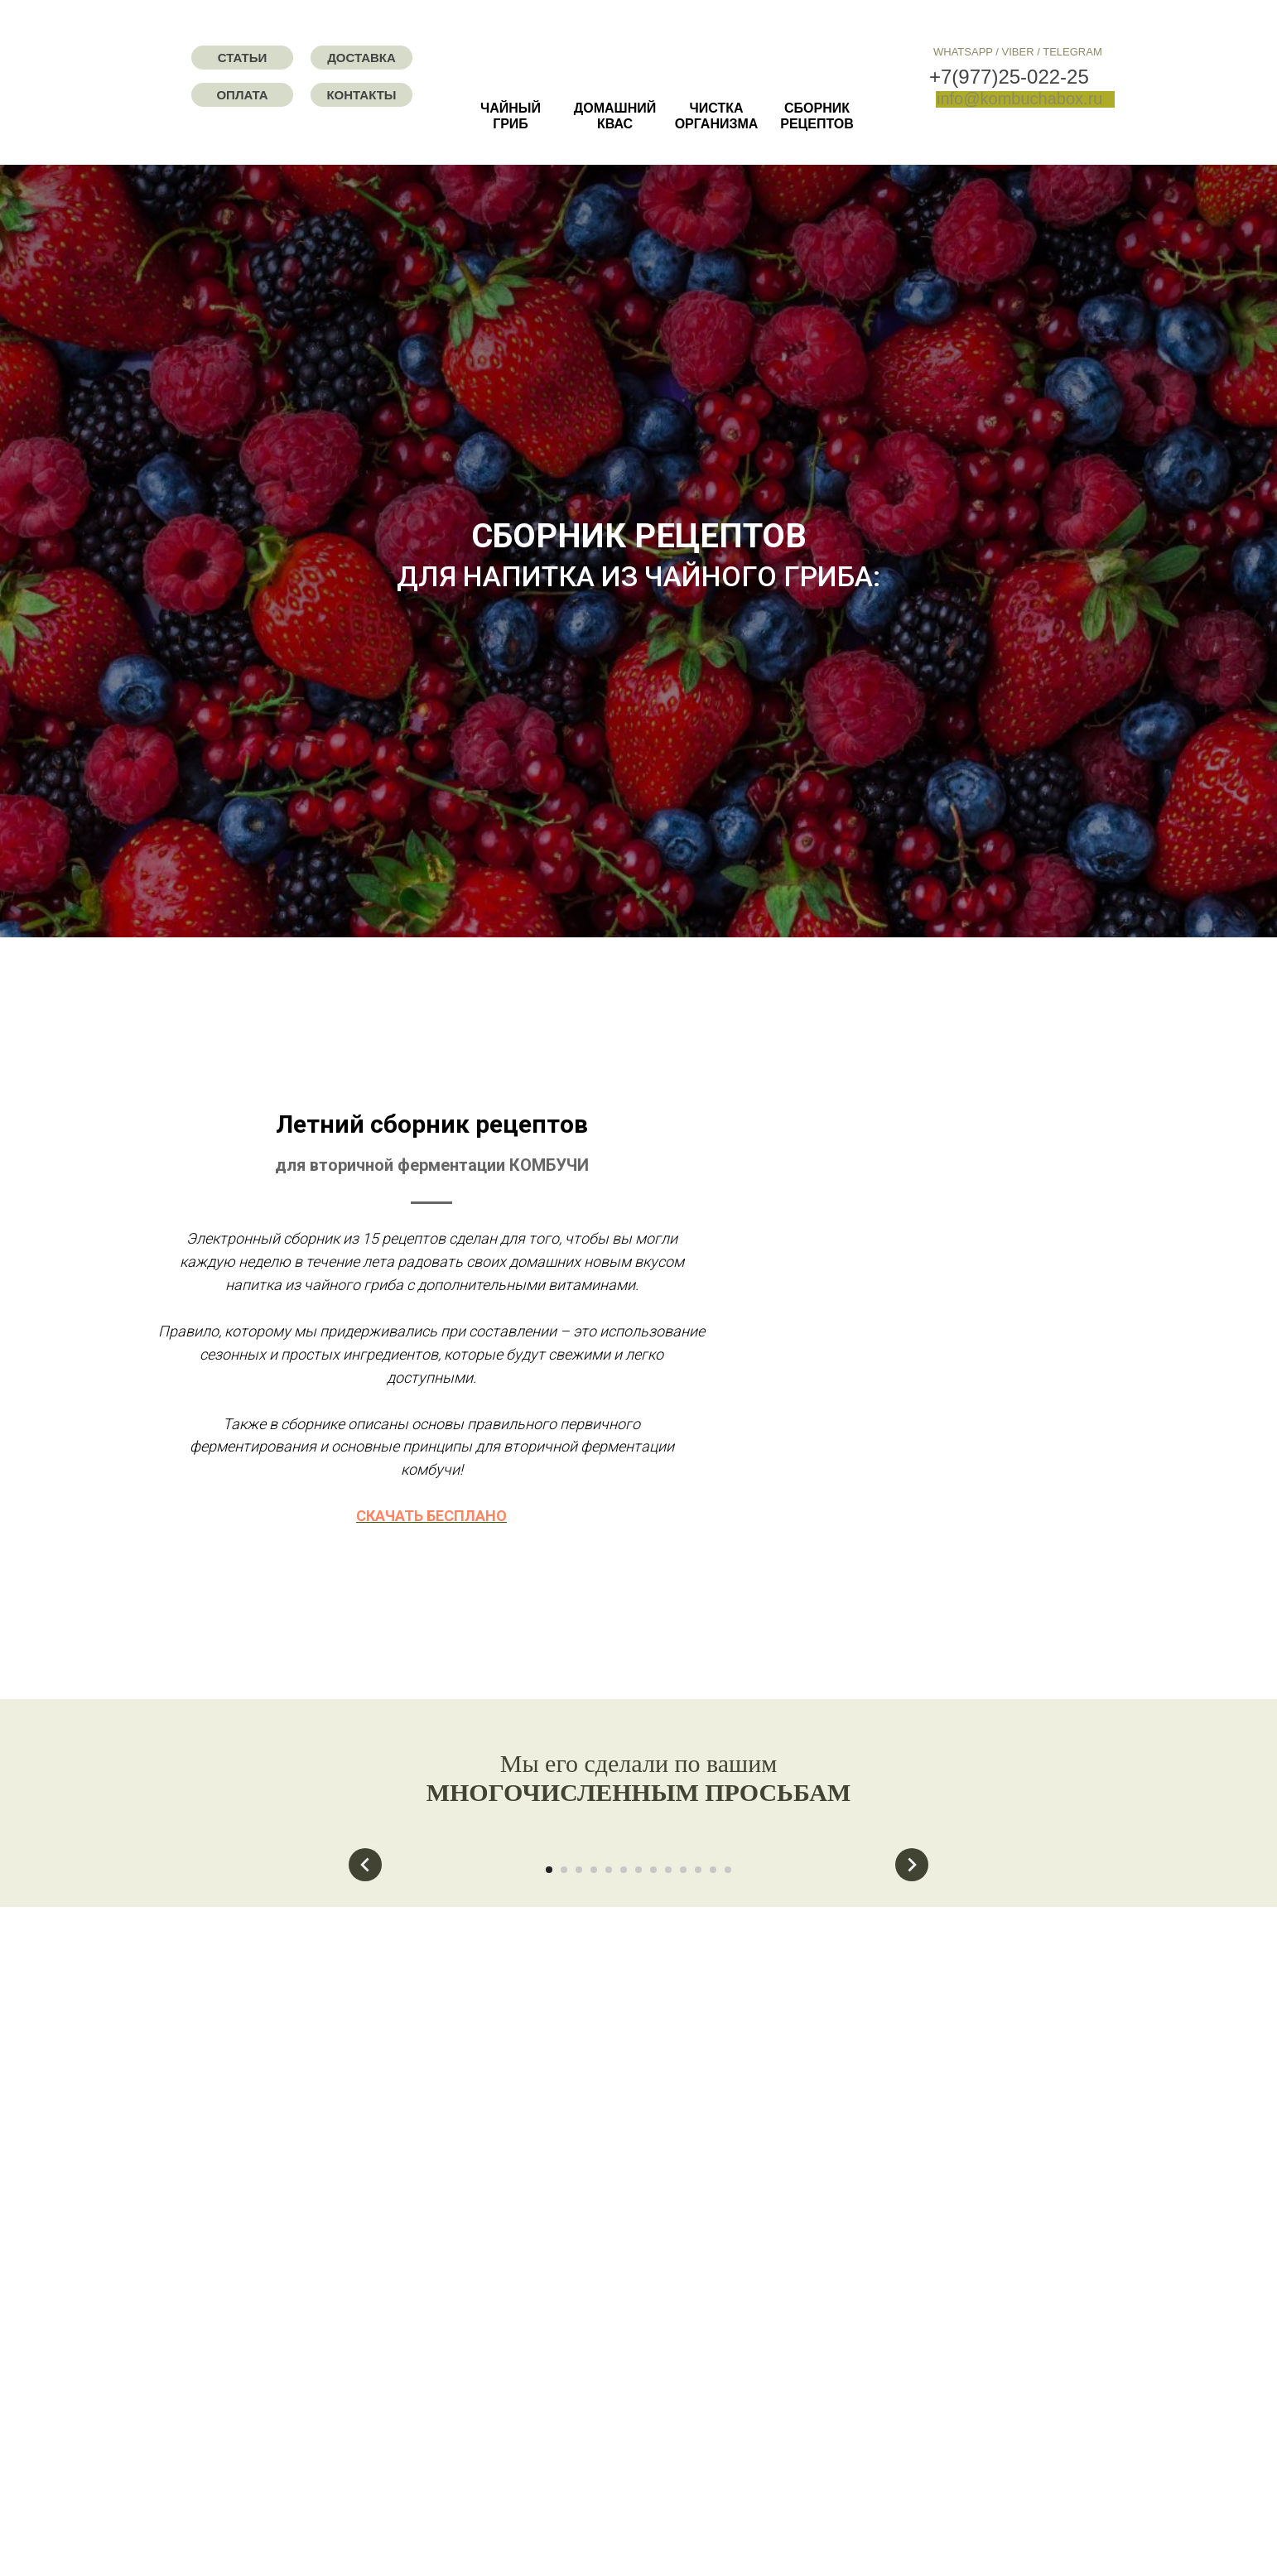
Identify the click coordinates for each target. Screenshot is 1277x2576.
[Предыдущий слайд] (365, 1968)
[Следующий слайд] (911, 1968)
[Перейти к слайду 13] (728, 2117)
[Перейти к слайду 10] (683, 2117)
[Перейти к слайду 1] (549, 2117)
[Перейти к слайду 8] (653, 2117)
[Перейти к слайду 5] (608, 2117)
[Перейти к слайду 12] (713, 2117)
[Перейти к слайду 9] (668, 2117)
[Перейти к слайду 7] (638, 2117)
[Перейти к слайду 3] (579, 2117)
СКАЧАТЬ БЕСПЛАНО (845, 1515)
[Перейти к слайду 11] (698, 2117)
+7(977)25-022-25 (1009, 76)
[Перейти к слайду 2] (564, 2117)
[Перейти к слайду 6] (623, 2117)
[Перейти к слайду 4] (593, 2117)
